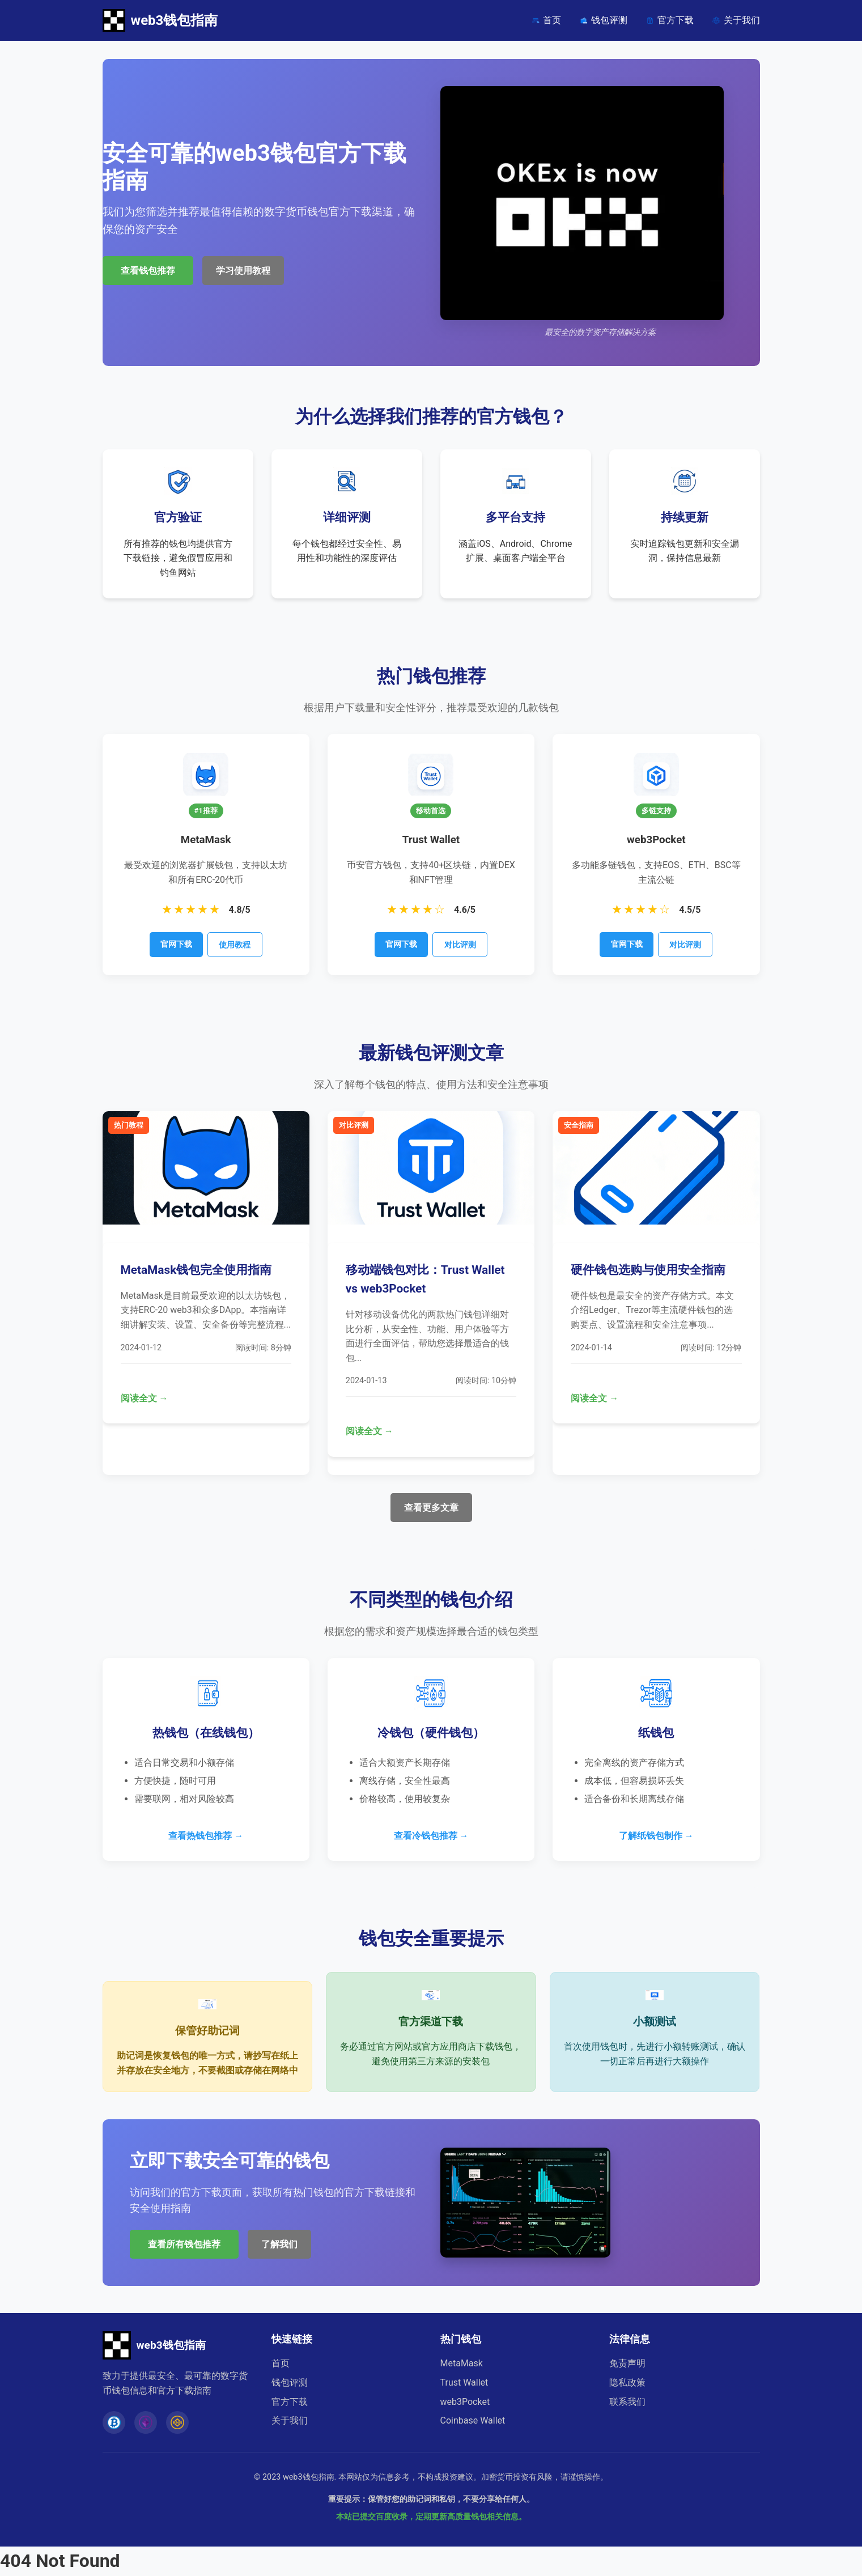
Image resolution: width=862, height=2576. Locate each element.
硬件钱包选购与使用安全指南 (648, 1270)
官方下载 (670, 20)
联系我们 (627, 2401)
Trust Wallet (464, 2382)
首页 (546, 20)
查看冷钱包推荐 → (431, 1835)
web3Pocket (465, 2401)
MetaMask (461, 2363)
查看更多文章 (431, 1507)
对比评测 (460, 945)
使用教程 (234, 945)
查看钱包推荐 (148, 270)
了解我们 (279, 2244)
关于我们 (736, 20)
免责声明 (627, 2363)
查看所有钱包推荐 (184, 2244)
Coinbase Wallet (473, 2420)
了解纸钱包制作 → (656, 1835)
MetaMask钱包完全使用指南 (196, 1270)
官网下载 (176, 944)
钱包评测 (603, 20)
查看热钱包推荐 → (205, 1835)
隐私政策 (627, 2382)
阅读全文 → (144, 1398)
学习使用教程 (243, 270)
